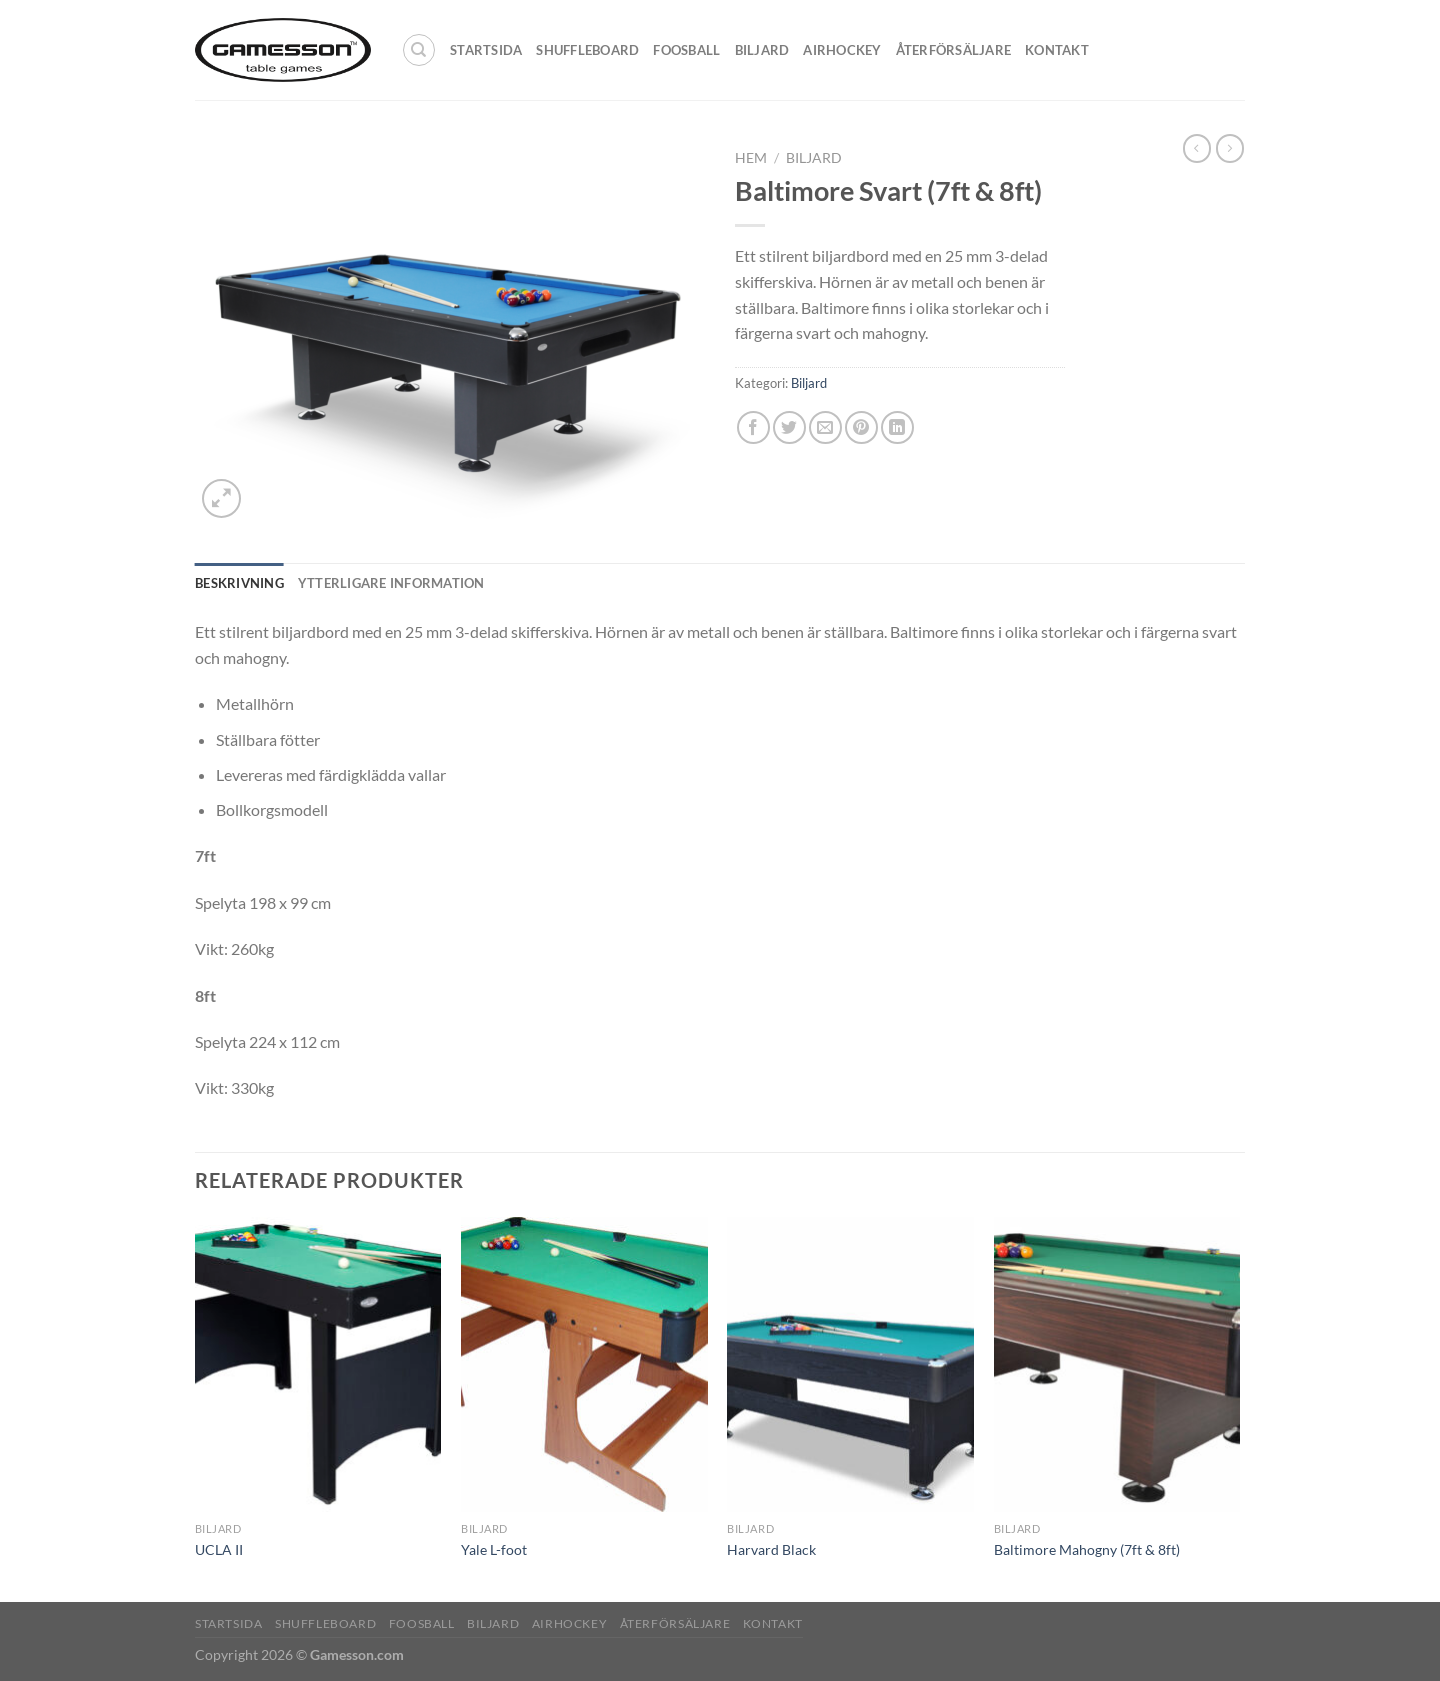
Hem (751, 158)
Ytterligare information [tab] (391, 583)
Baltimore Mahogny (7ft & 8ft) (1087, 1549)
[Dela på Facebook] (753, 427)
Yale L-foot (494, 1549)
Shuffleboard (587, 50)
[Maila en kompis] (825, 427)
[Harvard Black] (850, 1365)
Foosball (686, 50)
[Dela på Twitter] (789, 427)
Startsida (486, 50)
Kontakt (1057, 50)
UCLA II (219, 1549)
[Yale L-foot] (584, 1365)
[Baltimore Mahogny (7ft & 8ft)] (1117, 1365)
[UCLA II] (318, 1365)
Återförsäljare (954, 50)
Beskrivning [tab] (239, 583)
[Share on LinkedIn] (897, 427)
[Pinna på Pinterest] (861, 427)
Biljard (762, 50)
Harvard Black (771, 1549)
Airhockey (842, 50)
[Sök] (419, 50)
